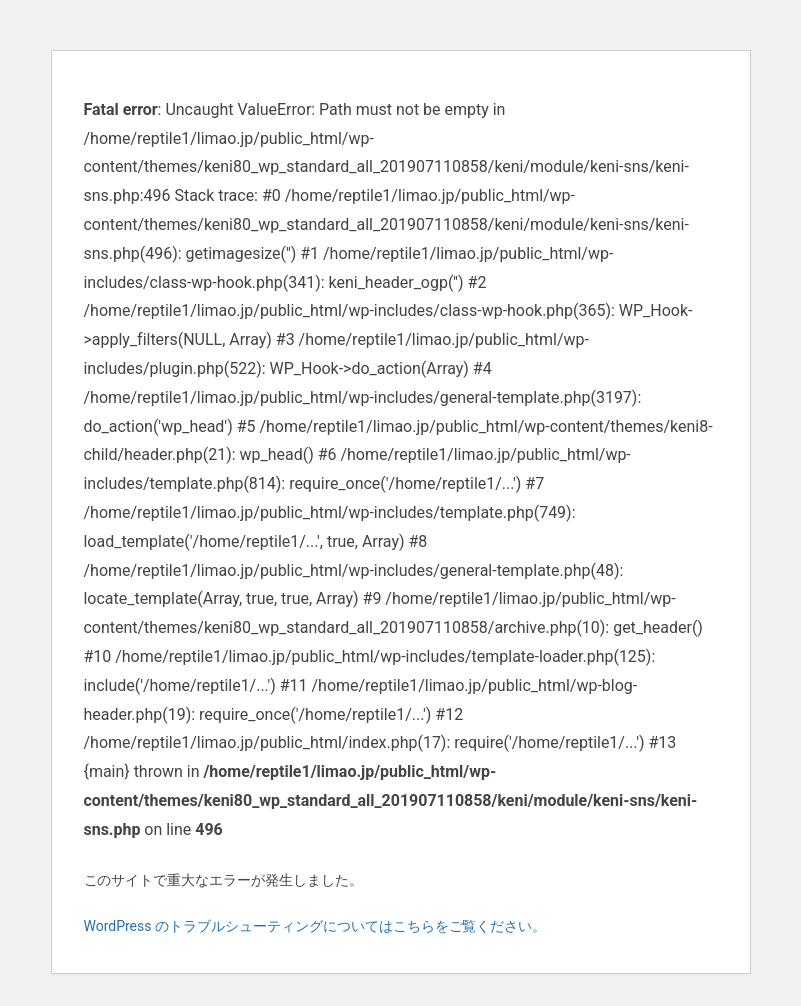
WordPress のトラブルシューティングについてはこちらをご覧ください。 (315, 926)
